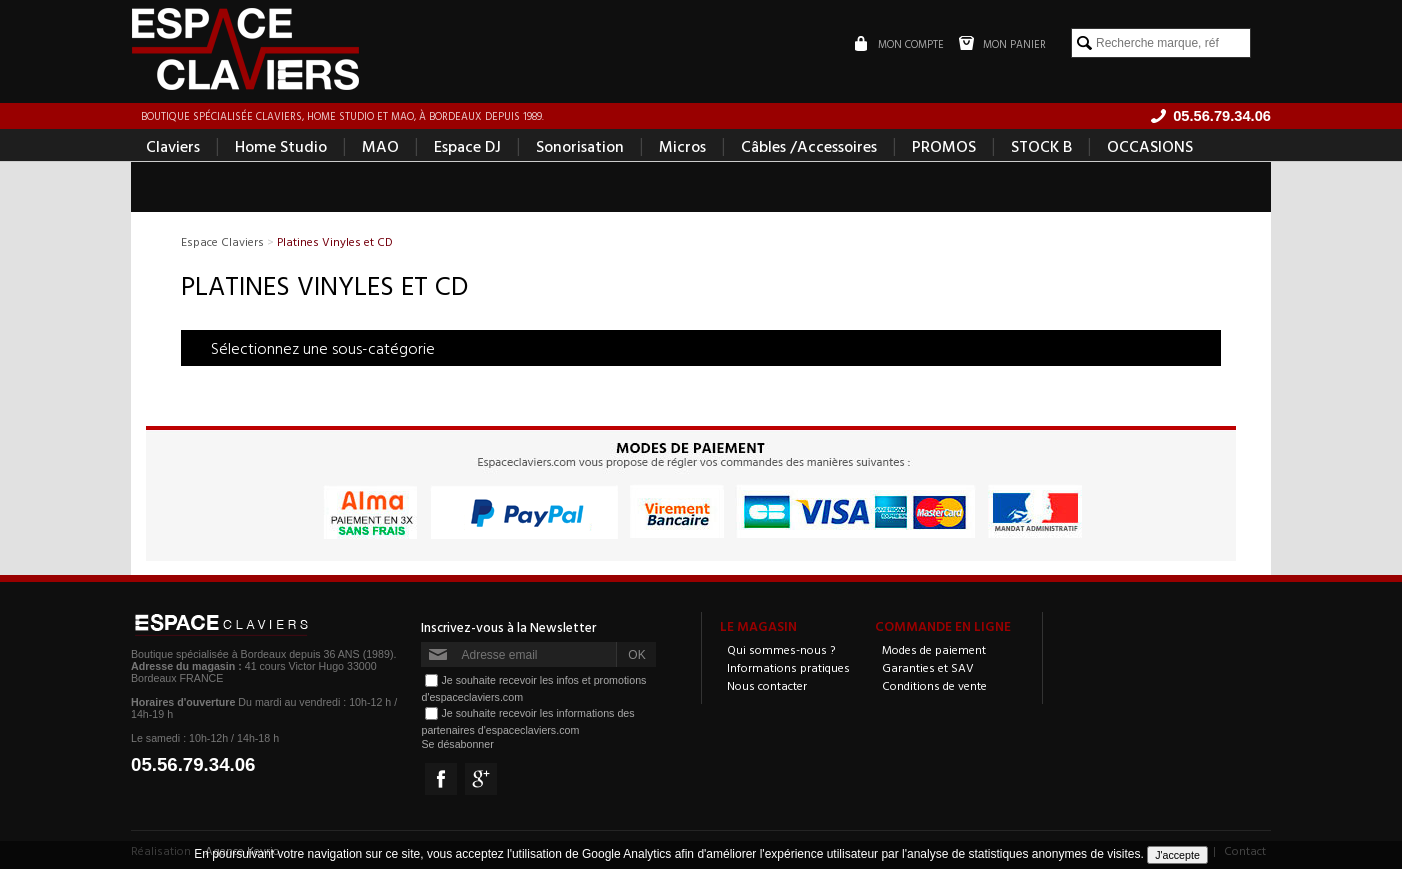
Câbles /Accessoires (809, 146)
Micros (682, 146)
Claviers (173, 146)
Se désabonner (457, 744)
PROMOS (944, 146)
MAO (380, 146)
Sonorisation (580, 146)
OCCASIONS (1150, 146)
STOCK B (1041, 146)
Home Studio (281, 146)
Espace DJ (467, 146)
